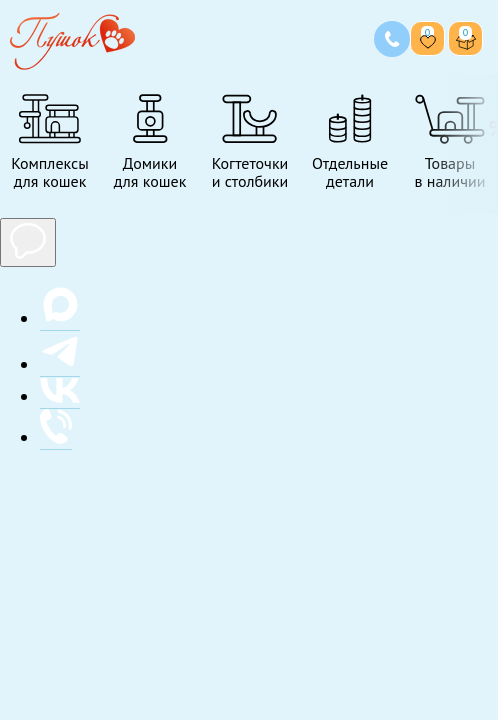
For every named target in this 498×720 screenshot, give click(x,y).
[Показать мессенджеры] (28, 242)
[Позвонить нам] (392, 39)
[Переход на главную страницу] (72, 38)
